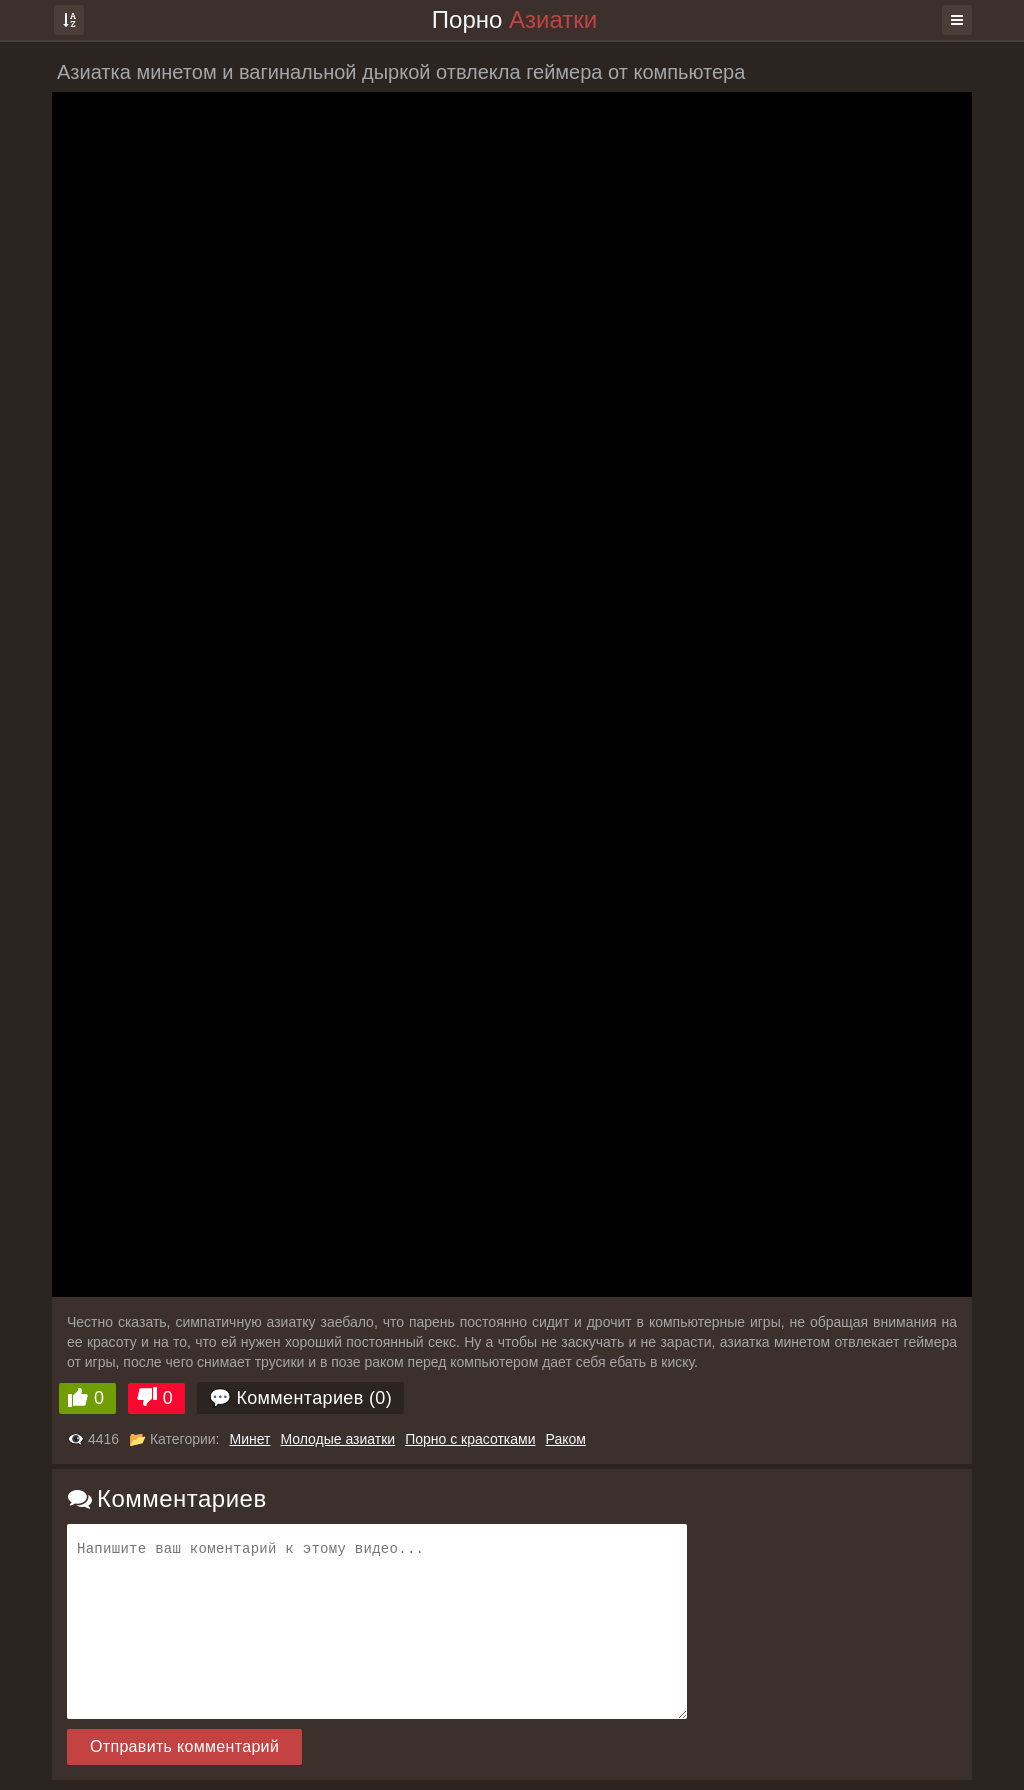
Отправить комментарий (184, 1746)
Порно (514, 19)
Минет (250, 1439)
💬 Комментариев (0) (300, 1398)
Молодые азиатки (337, 1439)
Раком (566, 1439)
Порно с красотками (470, 1439)
